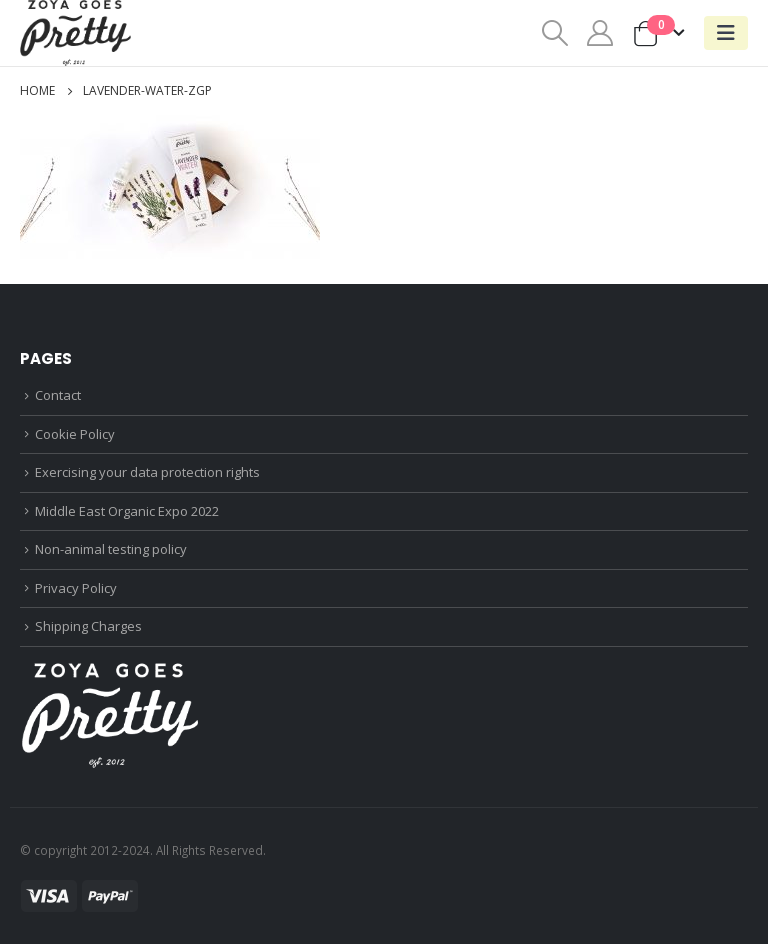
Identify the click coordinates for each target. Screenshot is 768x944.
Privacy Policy (76, 588)
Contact (58, 395)
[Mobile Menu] (726, 33)
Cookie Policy (75, 434)
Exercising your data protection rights (147, 472)
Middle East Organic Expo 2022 (127, 511)
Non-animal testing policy (111, 549)
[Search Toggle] (554, 33)
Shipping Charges (88, 626)
